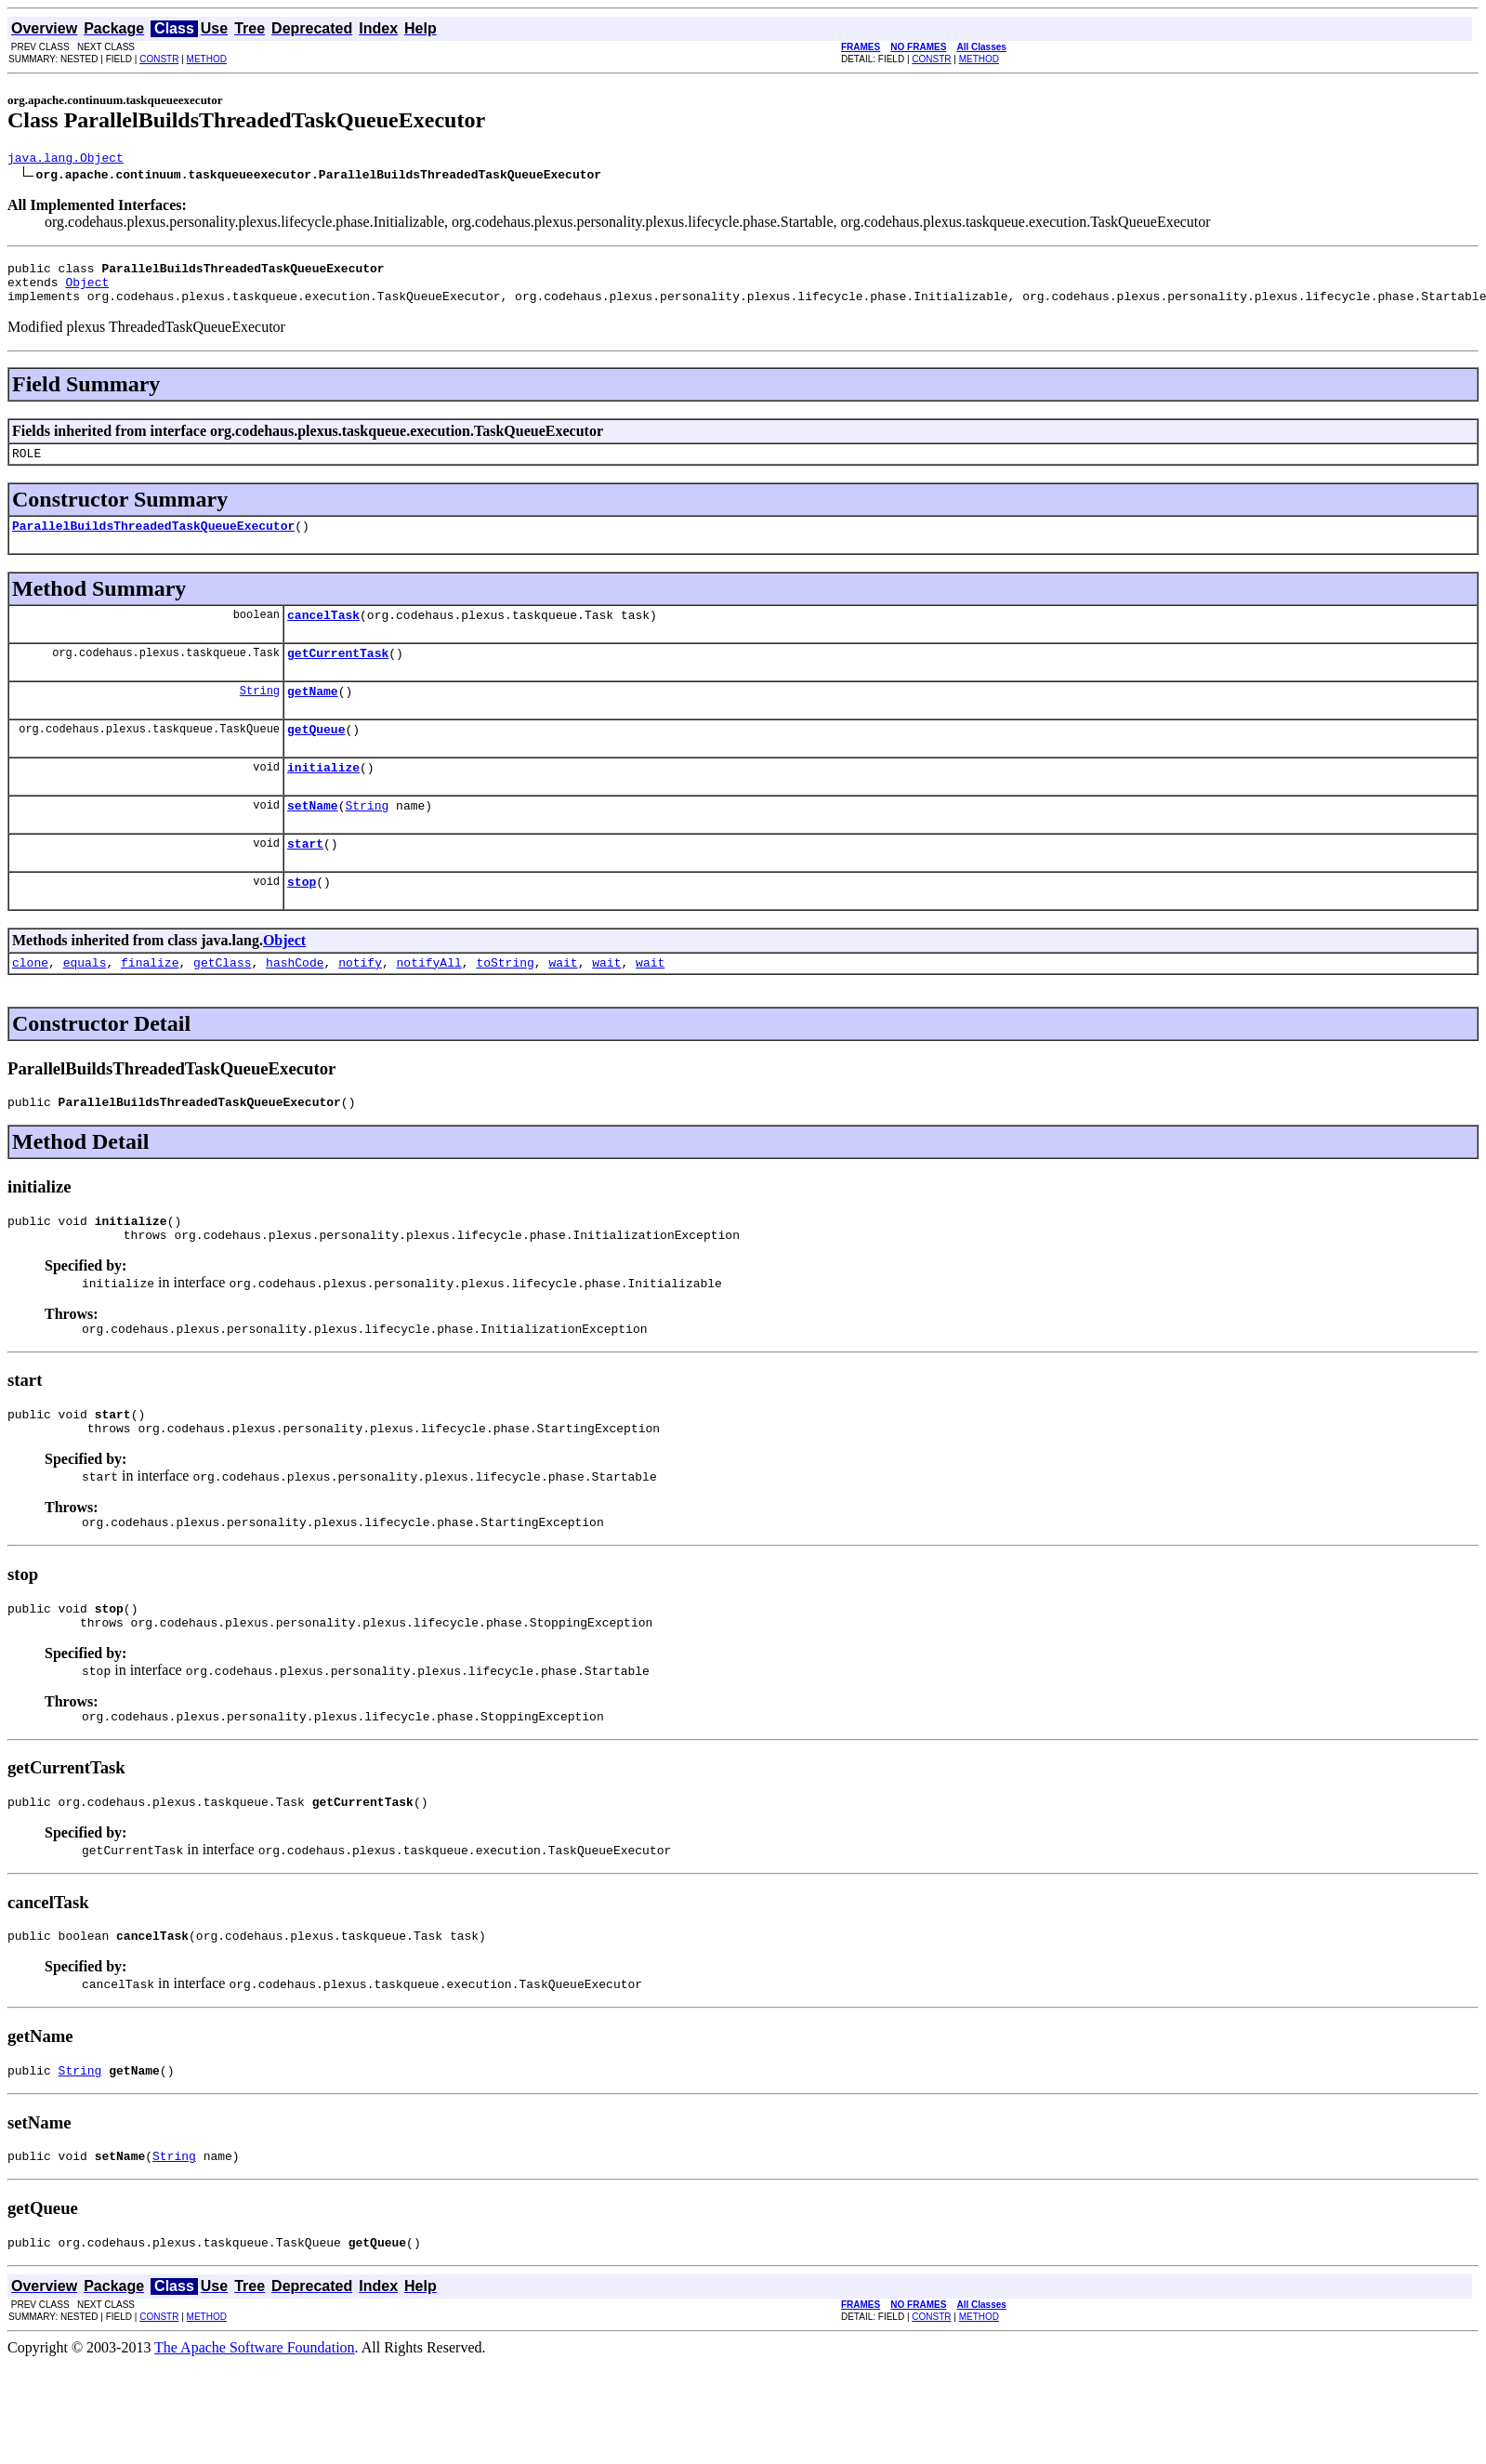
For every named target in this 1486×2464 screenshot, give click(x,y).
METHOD (207, 59)
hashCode (294, 1003)
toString (504, 1003)
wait (562, 1003)
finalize (149, 1003)
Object (87, 290)
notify (360, 1003)
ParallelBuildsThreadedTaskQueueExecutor (153, 542)
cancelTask (323, 634)
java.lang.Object (65, 160)
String (260, 715)
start (305, 879)
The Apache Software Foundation (254, 2431)
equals (85, 1003)
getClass (222, 1003)
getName (312, 715)
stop (301, 920)
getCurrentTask (337, 674)
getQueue (316, 756)
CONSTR (158, 59)
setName (312, 838)
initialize (323, 797)
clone (30, 1003)
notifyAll (429, 1003)
